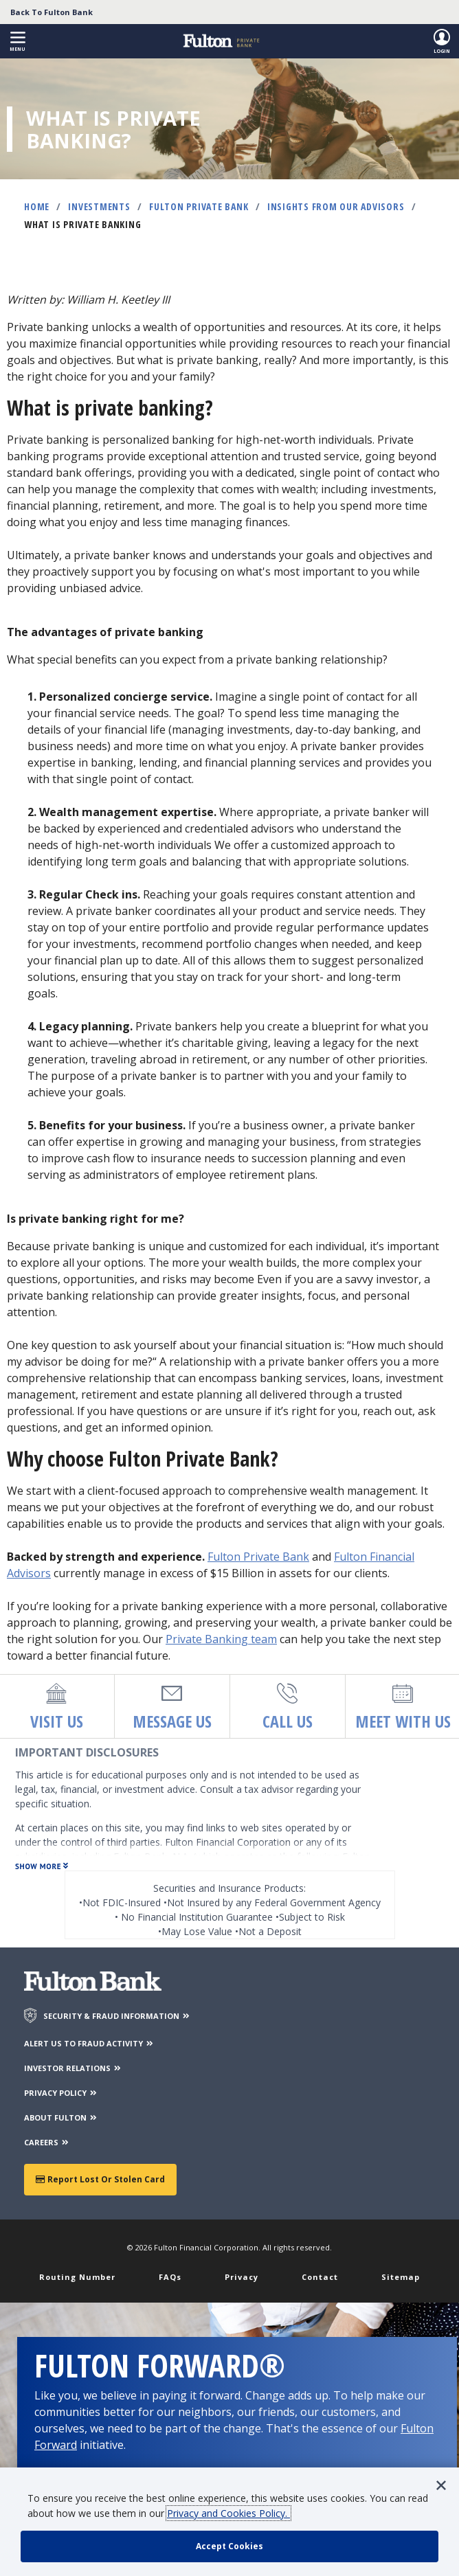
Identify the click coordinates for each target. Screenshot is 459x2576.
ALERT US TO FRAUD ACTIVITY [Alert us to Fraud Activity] (89, 2043)
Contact (320, 2277)
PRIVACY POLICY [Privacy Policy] (61, 2093)
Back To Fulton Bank (51, 12)
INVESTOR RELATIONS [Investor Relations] (73, 2068)
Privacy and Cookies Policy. (228, 2513)
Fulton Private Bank (198, 206)
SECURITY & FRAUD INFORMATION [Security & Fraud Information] (117, 2016)
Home (36, 206)
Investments (99, 206)
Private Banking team (221, 1639)
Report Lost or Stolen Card (100, 2179)
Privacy (241, 2277)
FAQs (170, 2277)
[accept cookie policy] (229, 2546)
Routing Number (77, 2277)
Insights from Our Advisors (336, 206)
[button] (17, 42)
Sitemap (400, 2277)
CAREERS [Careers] (47, 2142)
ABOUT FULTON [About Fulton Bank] (61, 2117)
